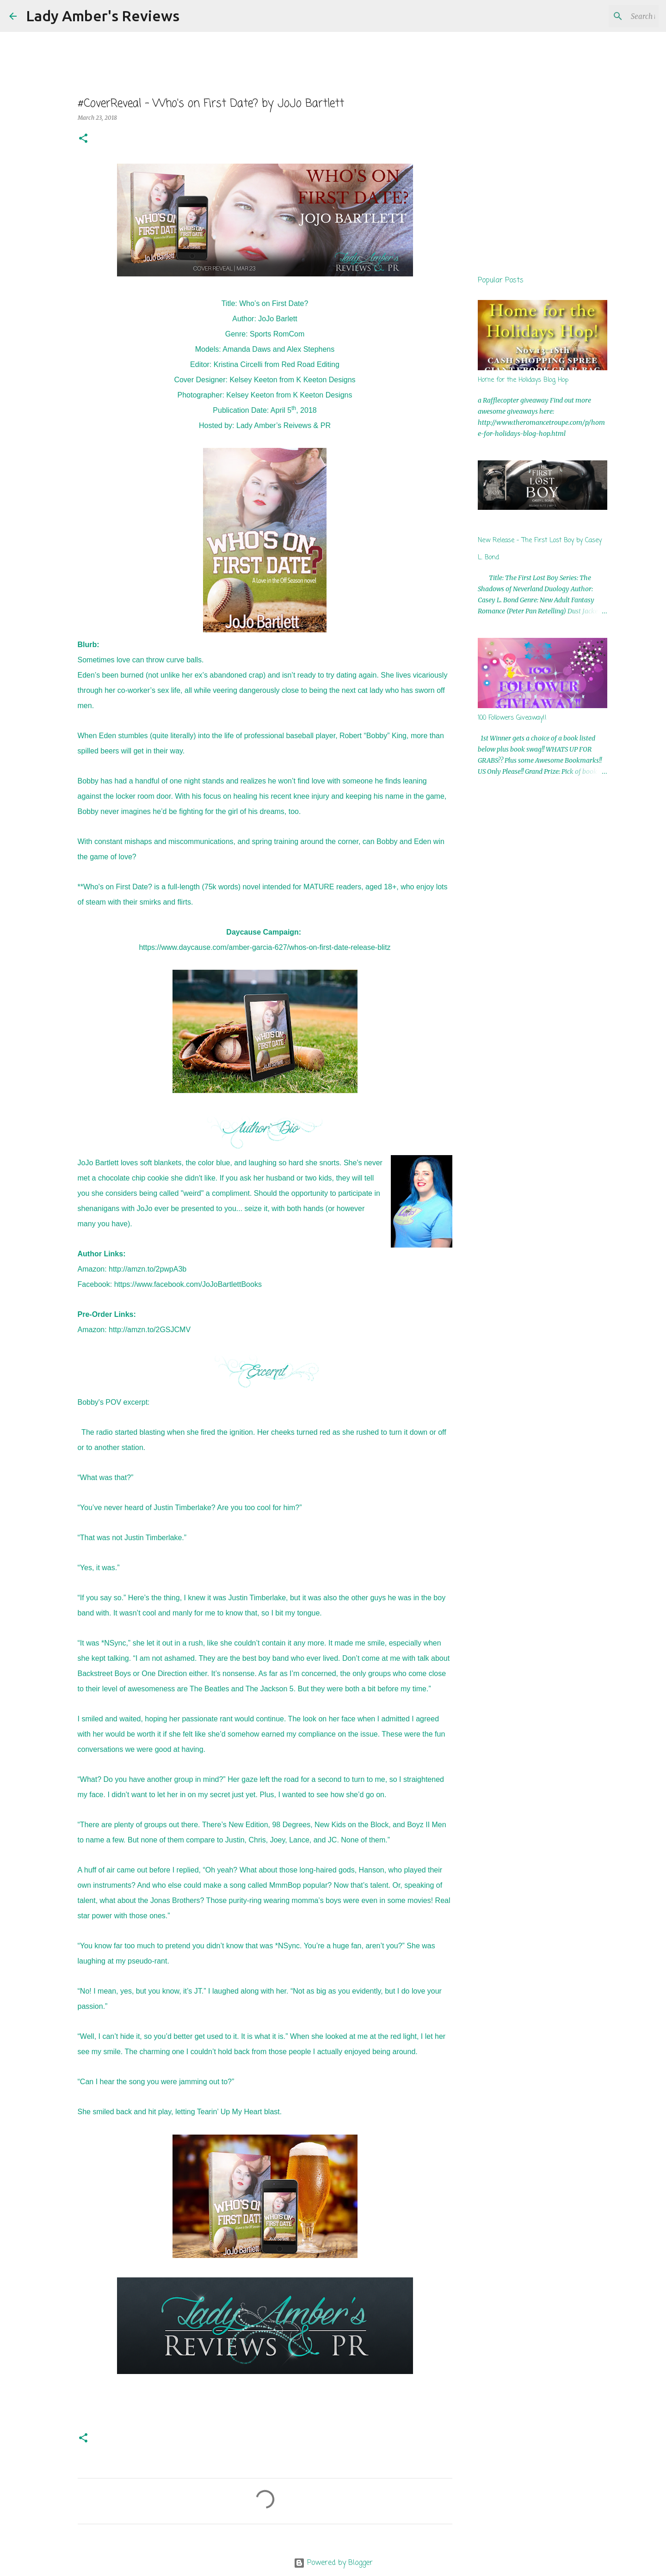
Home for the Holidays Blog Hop (523, 380)
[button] (83, 139)
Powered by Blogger (333, 2563)
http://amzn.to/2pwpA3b (147, 1269)
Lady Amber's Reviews (102, 15)
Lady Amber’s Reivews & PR (283, 425)
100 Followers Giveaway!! (512, 718)
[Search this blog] (610, 16)
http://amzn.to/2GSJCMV (150, 1330)
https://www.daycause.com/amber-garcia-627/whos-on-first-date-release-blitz (264, 947)
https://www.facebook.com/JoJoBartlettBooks (188, 1284)
